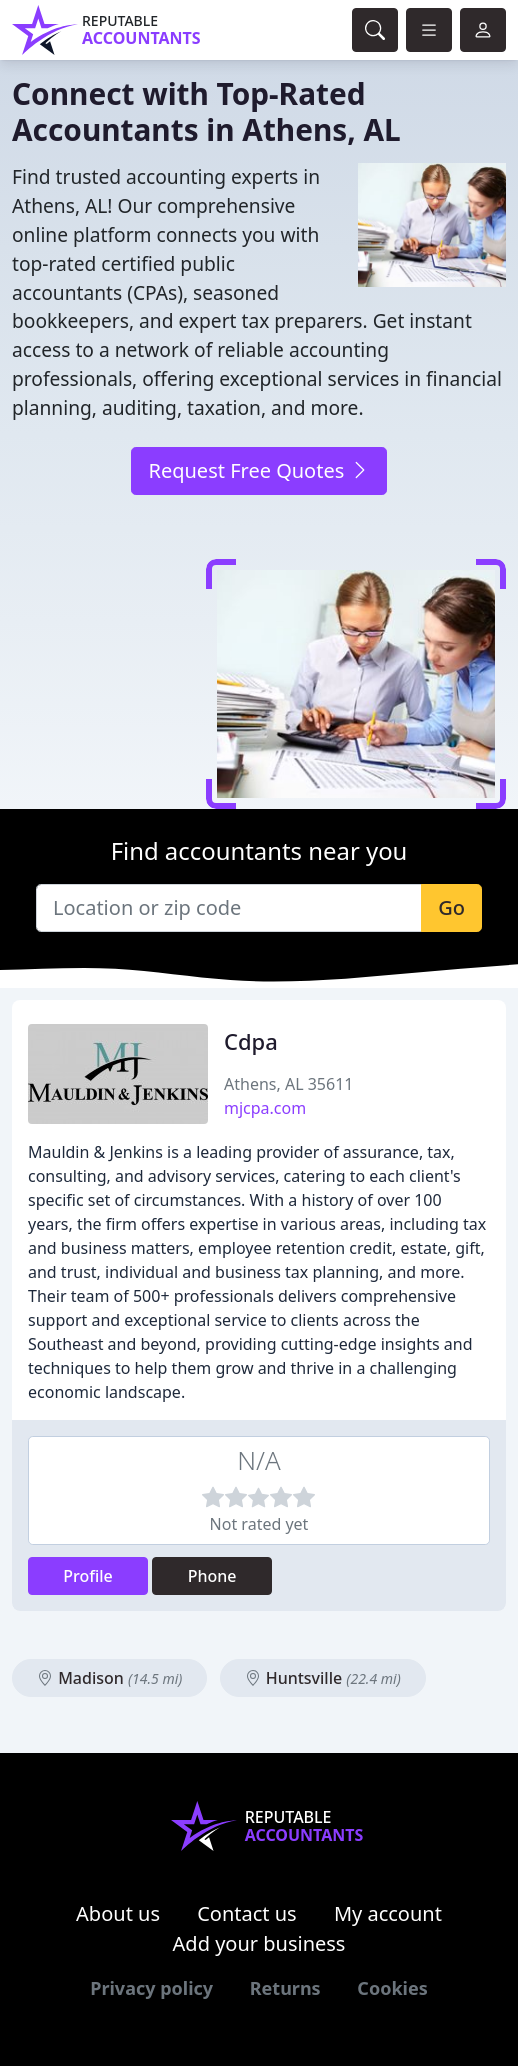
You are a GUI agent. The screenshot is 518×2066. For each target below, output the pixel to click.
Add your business (259, 1943)
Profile (88, 1576)
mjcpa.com (265, 1108)
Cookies (392, 1988)
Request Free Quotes (258, 470)
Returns (285, 1988)
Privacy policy (151, 1988)
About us (118, 1913)
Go (451, 907)
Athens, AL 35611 (288, 1084)
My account (388, 1913)
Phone (212, 1576)
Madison (109, 1678)
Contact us (247, 1913)
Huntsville (323, 1678)
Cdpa (251, 1041)
